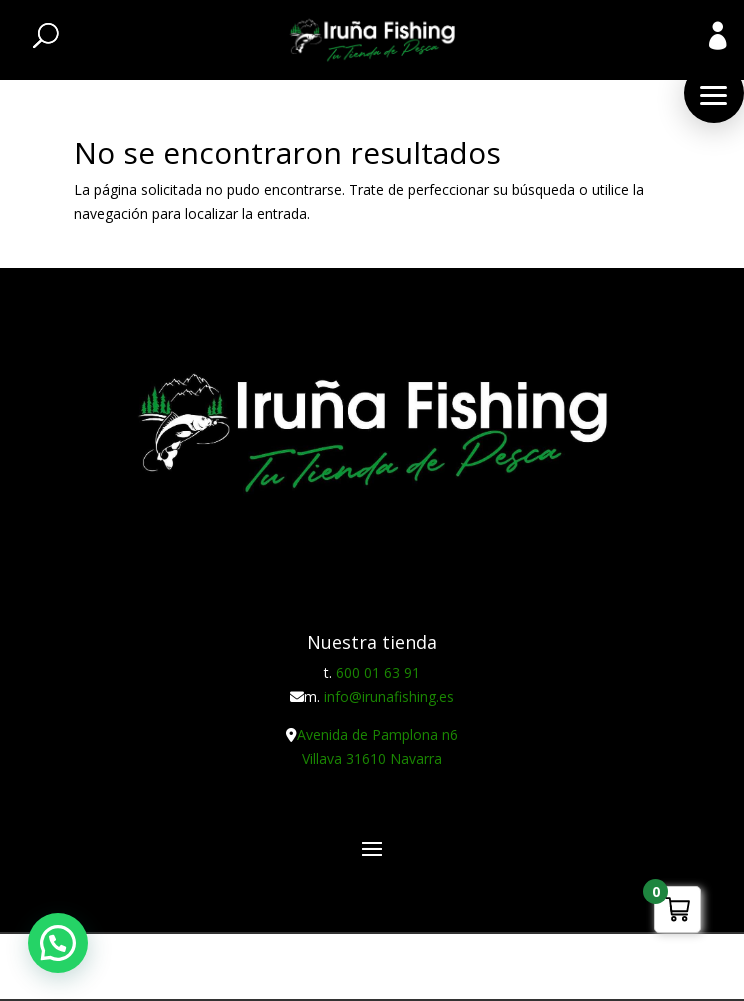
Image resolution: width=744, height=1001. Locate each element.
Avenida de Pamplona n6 (377, 734)
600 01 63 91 (378, 672)
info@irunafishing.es (389, 696)
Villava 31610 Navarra (372, 758)
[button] (714, 93)
